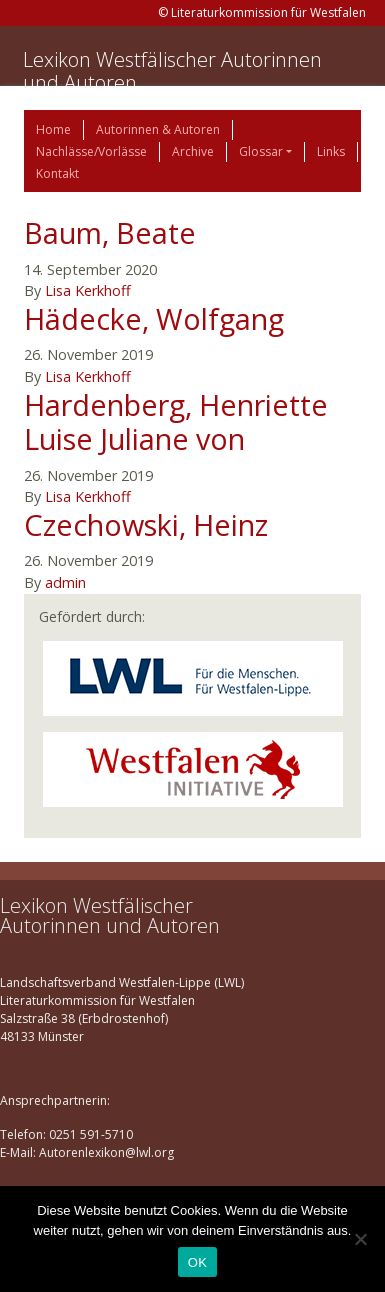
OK (197, 1262)
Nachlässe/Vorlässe (91, 151)
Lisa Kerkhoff (88, 290)
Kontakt (57, 173)
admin (65, 582)
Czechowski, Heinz (146, 524)
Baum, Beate (110, 232)
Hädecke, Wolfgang (154, 318)
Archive (193, 151)
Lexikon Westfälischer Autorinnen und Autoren (172, 71)
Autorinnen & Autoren (158, 129)
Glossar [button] (261, 151)
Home (53, 129)
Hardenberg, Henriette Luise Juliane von (176, 422)
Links (331, 151)
